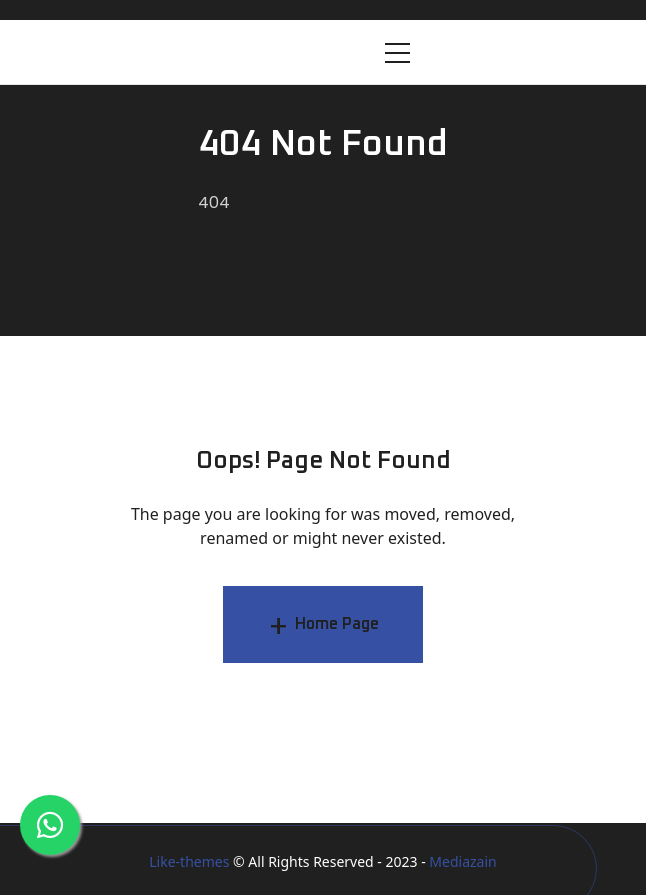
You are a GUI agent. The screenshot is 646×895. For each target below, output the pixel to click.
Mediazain (462, 861)
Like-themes (189, 861)
